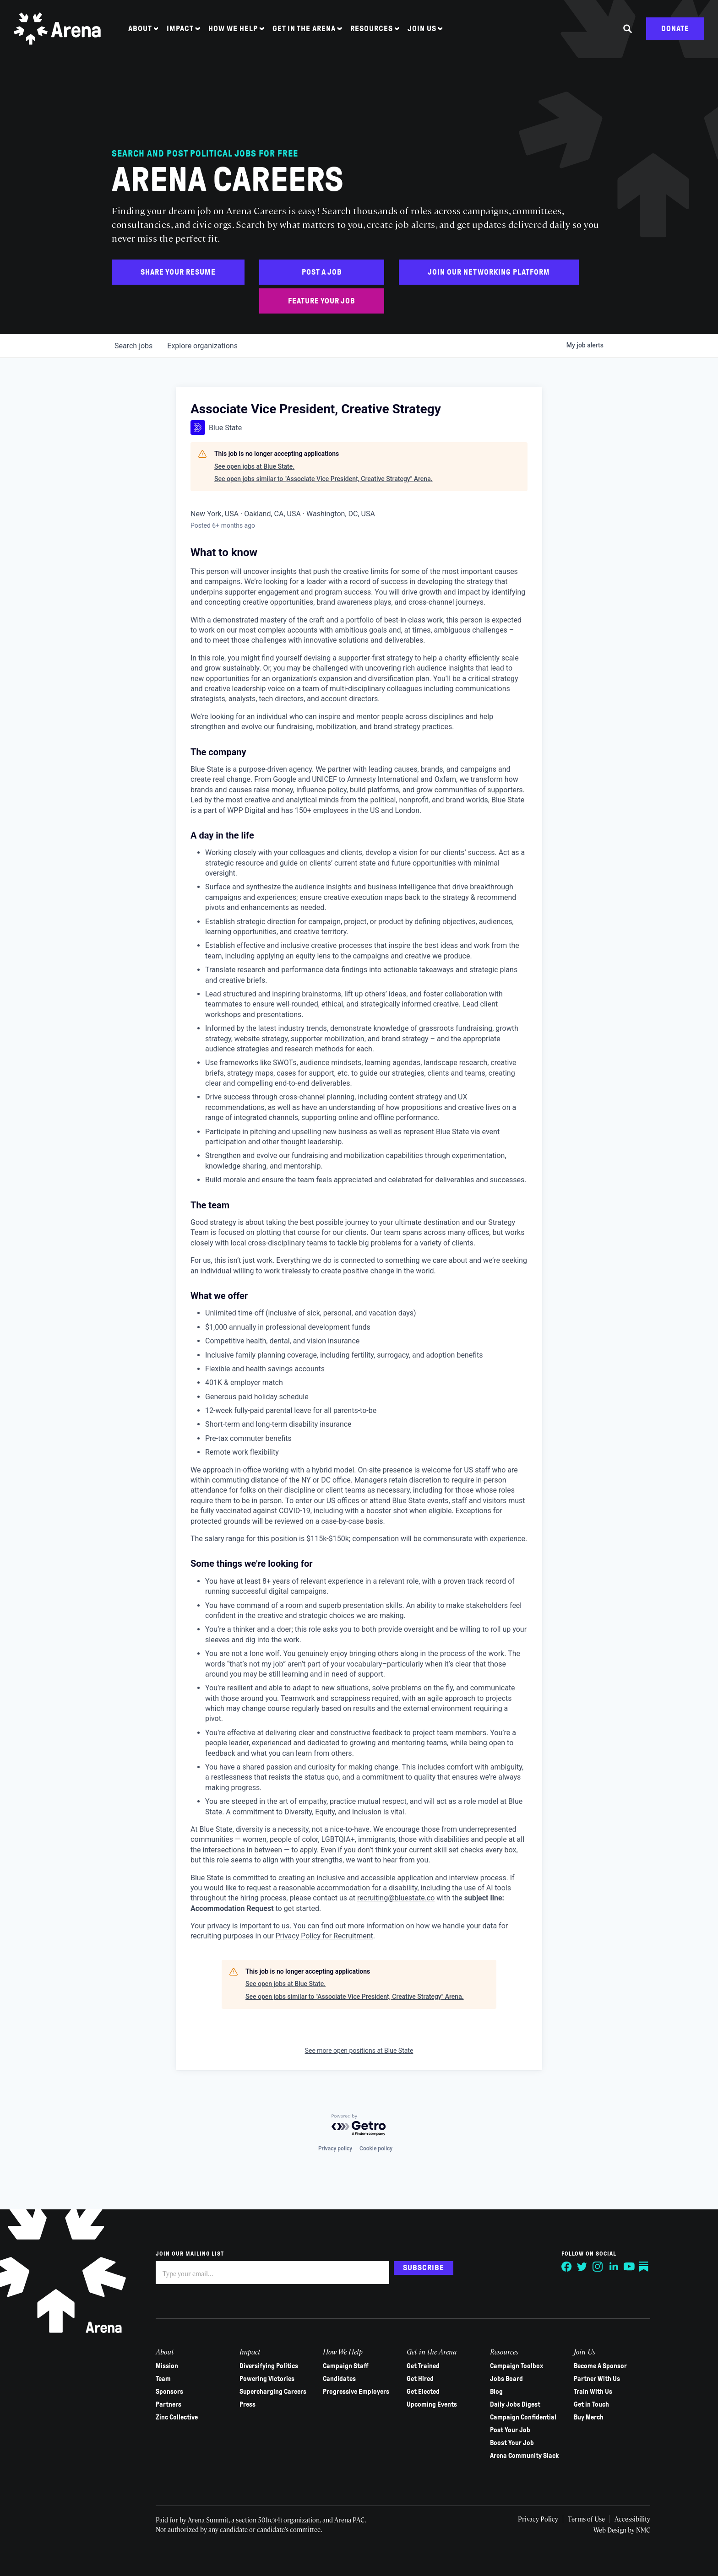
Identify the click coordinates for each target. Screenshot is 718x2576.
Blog (496, 2391)
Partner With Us (597, 2378)
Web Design (610, 2530)
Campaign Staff (346, 2366)
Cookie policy (375, 2148)
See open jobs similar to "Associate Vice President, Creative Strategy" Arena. (323, 478)
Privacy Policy (538, 2519)
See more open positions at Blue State (359, 2050)
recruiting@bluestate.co (396, 1898)
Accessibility (632, 2519)
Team (163, 2378)
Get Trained (423, 2366)
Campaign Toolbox (516, 2366)
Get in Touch (591, 2404)
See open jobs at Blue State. (254, 466)
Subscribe (423, 2267)
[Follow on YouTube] (629, 2266)
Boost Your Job (512, 2442)
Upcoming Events (432, 2404)
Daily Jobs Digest (515, 2404)
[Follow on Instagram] (598, 2266)
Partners (168, 2404)
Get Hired (420, 2378)
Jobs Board (506, 2378)
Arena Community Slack (524, 2455)
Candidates (339, 2378)
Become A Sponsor (600, 2366)
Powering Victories (266, 2378)
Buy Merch (589, 2417)
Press (247, 2404)
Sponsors (169, 2391)
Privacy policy (335, 2148)
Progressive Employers (356, 2391)
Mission (167, 2366)
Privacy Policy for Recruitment (324, 1936)
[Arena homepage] (57, 28)
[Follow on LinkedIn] (613, 2266)
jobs (133, 345)
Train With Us (593, 2391)
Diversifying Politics (268, 2366)
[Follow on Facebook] (566, 2266)
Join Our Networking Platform (489, 272)
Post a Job (322, 272)
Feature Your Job (321, 301)
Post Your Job (510, 2430)
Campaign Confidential (523, 2417)
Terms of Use (586, 2519)
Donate (675, 28)
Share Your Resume (178, 272)
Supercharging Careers (272, 2391)
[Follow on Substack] (644, 2266)
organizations (202, 345)
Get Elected (423, 2391)
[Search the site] (627, 28)
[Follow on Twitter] (582, 2266)
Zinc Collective (177, 2417)
